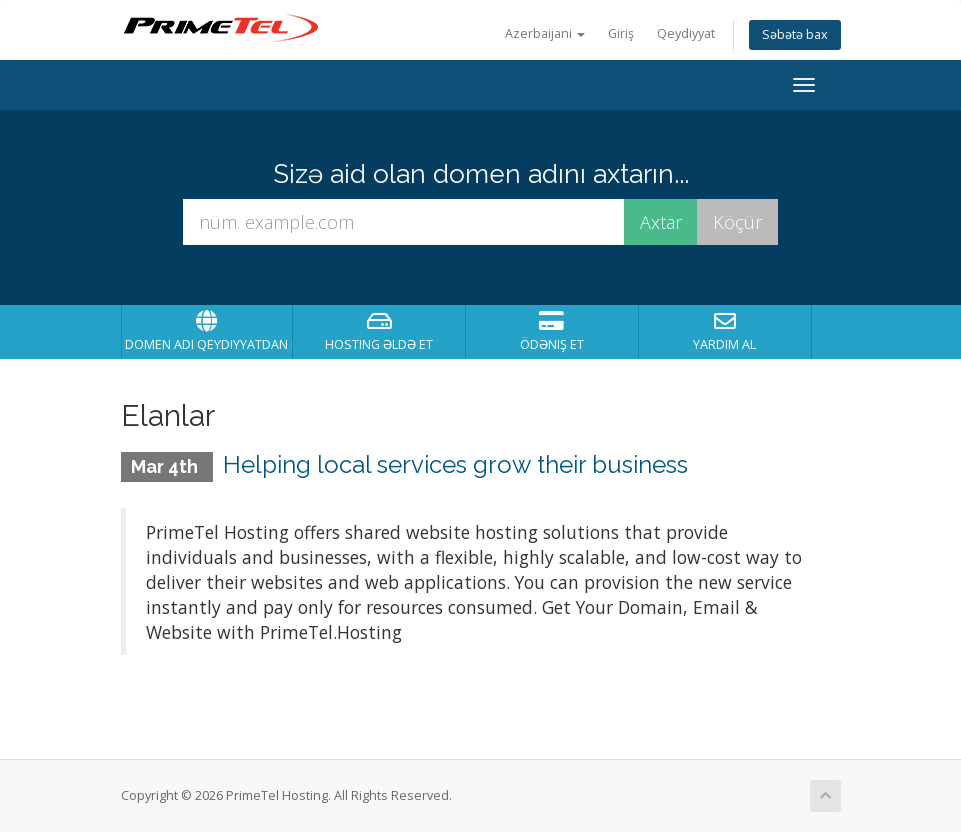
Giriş (621, 33)
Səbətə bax (795, 34)
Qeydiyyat (686, 33)
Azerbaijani (545, 33)
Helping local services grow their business (455, 464)
